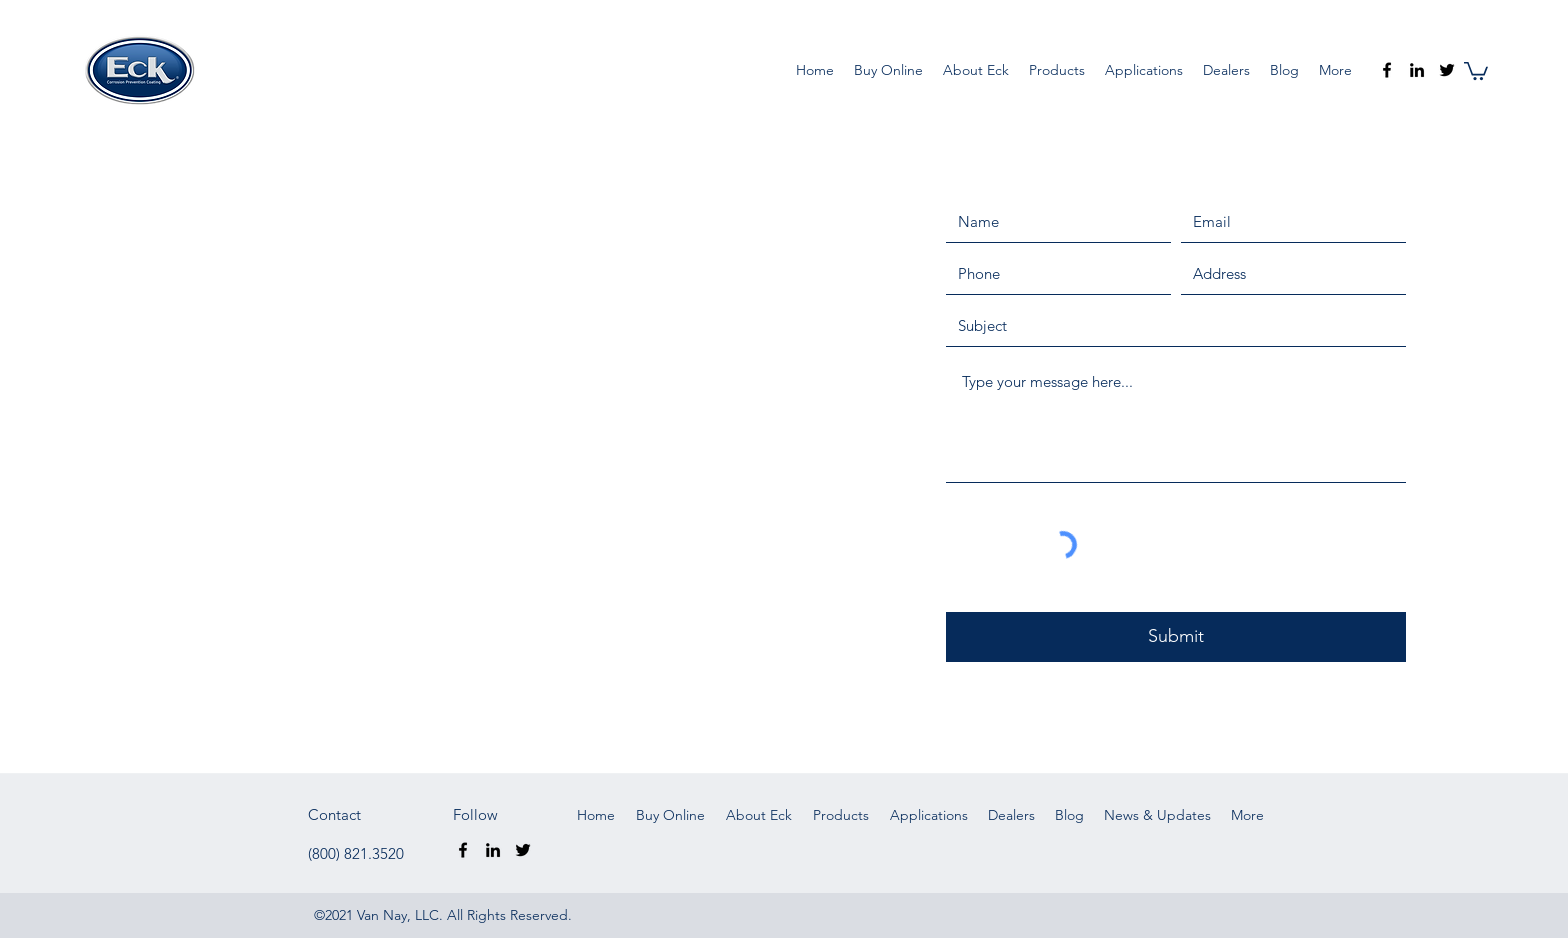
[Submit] (1176, 637)
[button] (1476, 70)
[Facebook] (1387, 70)
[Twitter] (1447, 70)
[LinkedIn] (1417, 70)
